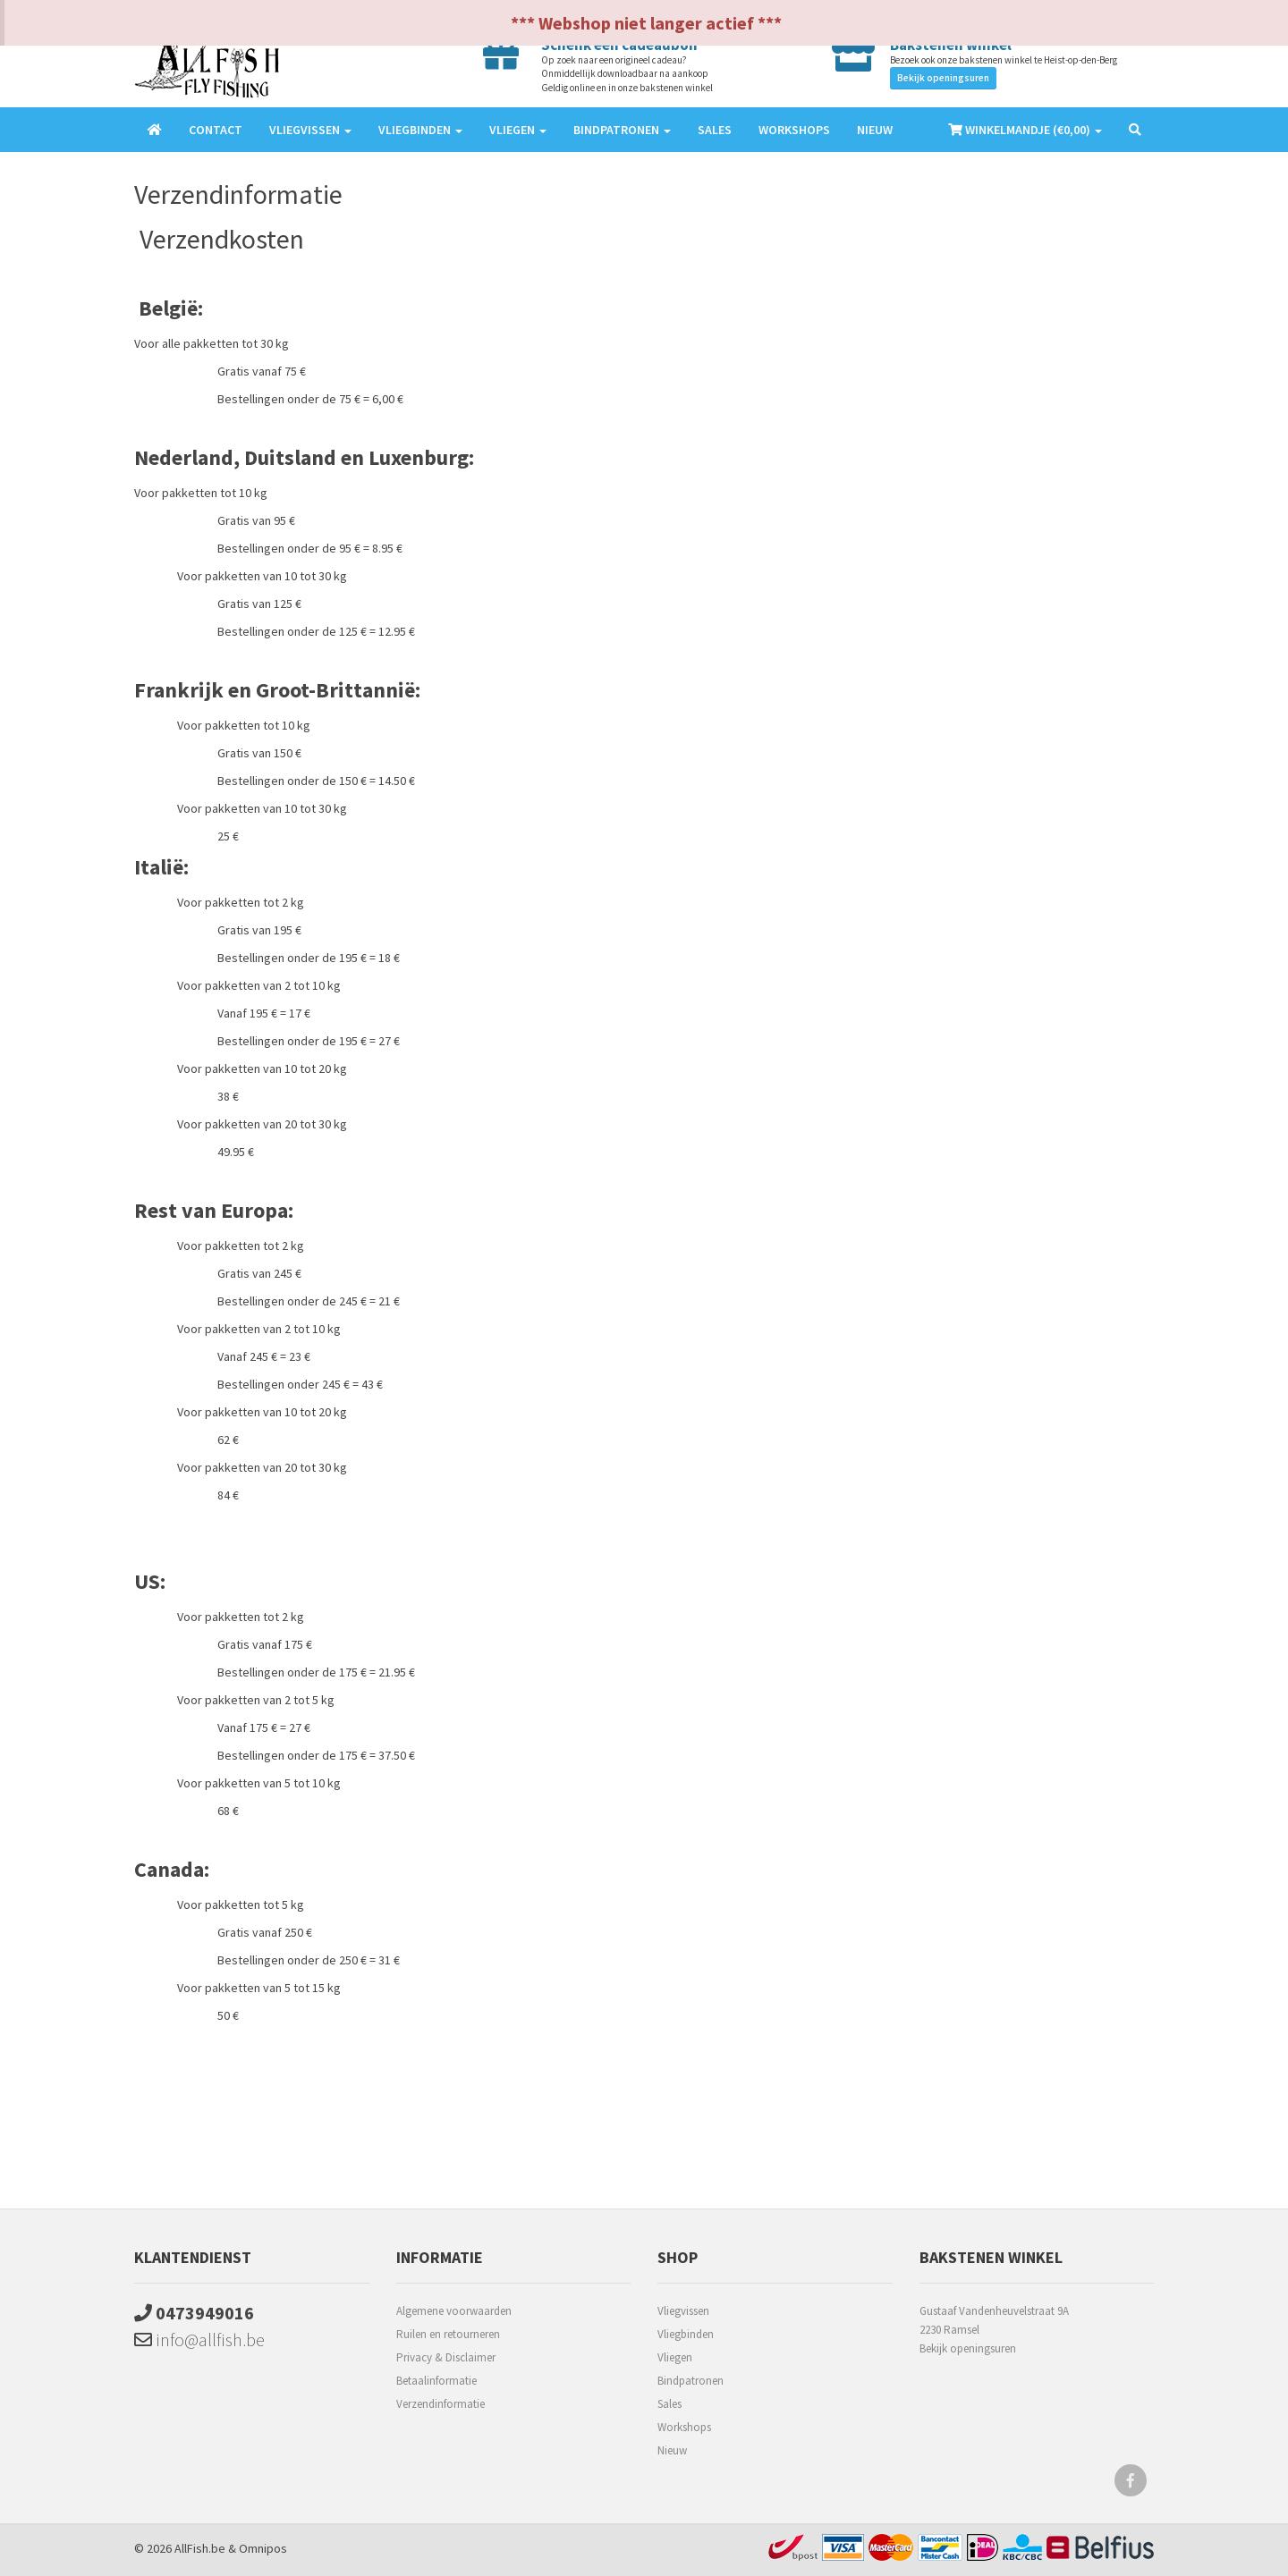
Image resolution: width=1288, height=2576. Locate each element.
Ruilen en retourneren (448, 2334)
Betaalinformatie (436, 2380)
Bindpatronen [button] (622, 130)
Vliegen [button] (518, 130)
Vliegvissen (683, 2310)
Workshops (794, 130)
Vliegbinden (685, 2334)
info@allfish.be (199, 2339)
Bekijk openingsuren (943, 78)
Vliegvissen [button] (310, 130)
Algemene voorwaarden (454, 2310)
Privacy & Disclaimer (446, 2357)
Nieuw (875, 130)
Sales (715, 130)
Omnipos (263, 2548)
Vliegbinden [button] (420, 130)
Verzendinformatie (440, 2403)
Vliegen (674, 2357)
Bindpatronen (690, 2380)
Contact (215, 130)
